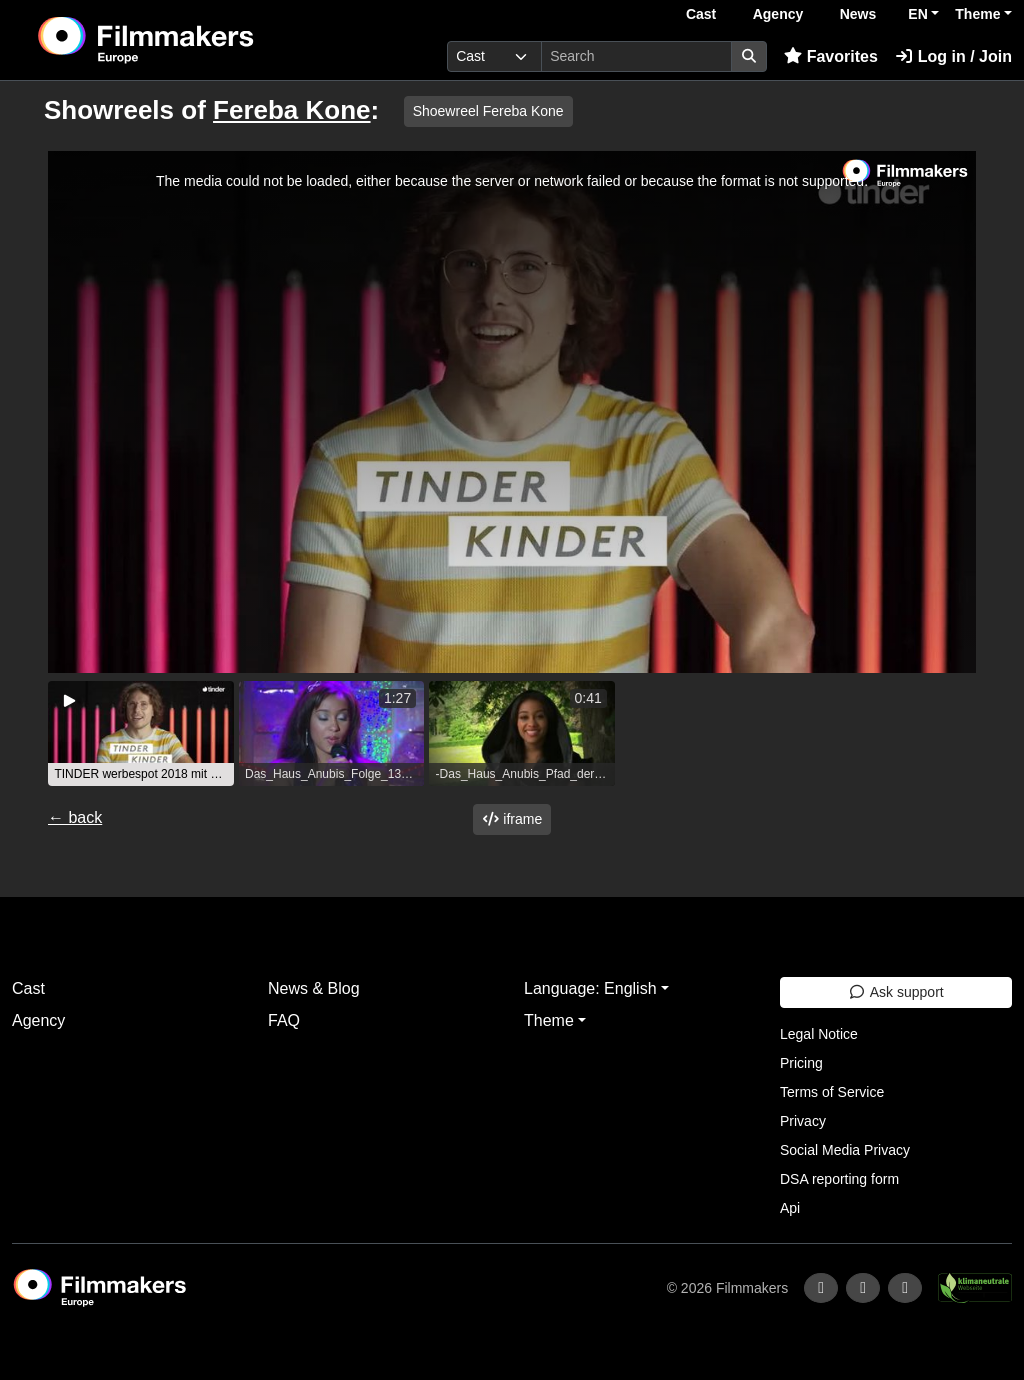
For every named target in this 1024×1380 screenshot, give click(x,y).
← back (75, 817)
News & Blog (314, 988)
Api (790, 1208)
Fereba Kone (292, 110)
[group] (141, 733)
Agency (778, 14)
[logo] (194, 40)
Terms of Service (832, 1092)
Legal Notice (819, 1034)
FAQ (284, 1020)
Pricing (801, 1063)
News (858, 14)
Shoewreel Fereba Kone (488, 111)
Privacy (803, 1121)
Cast (701, 14)
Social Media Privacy (845, 1150)
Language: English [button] (590, 988)
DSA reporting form (839, 1179)
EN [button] (917, 14)
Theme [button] (977, 14)
